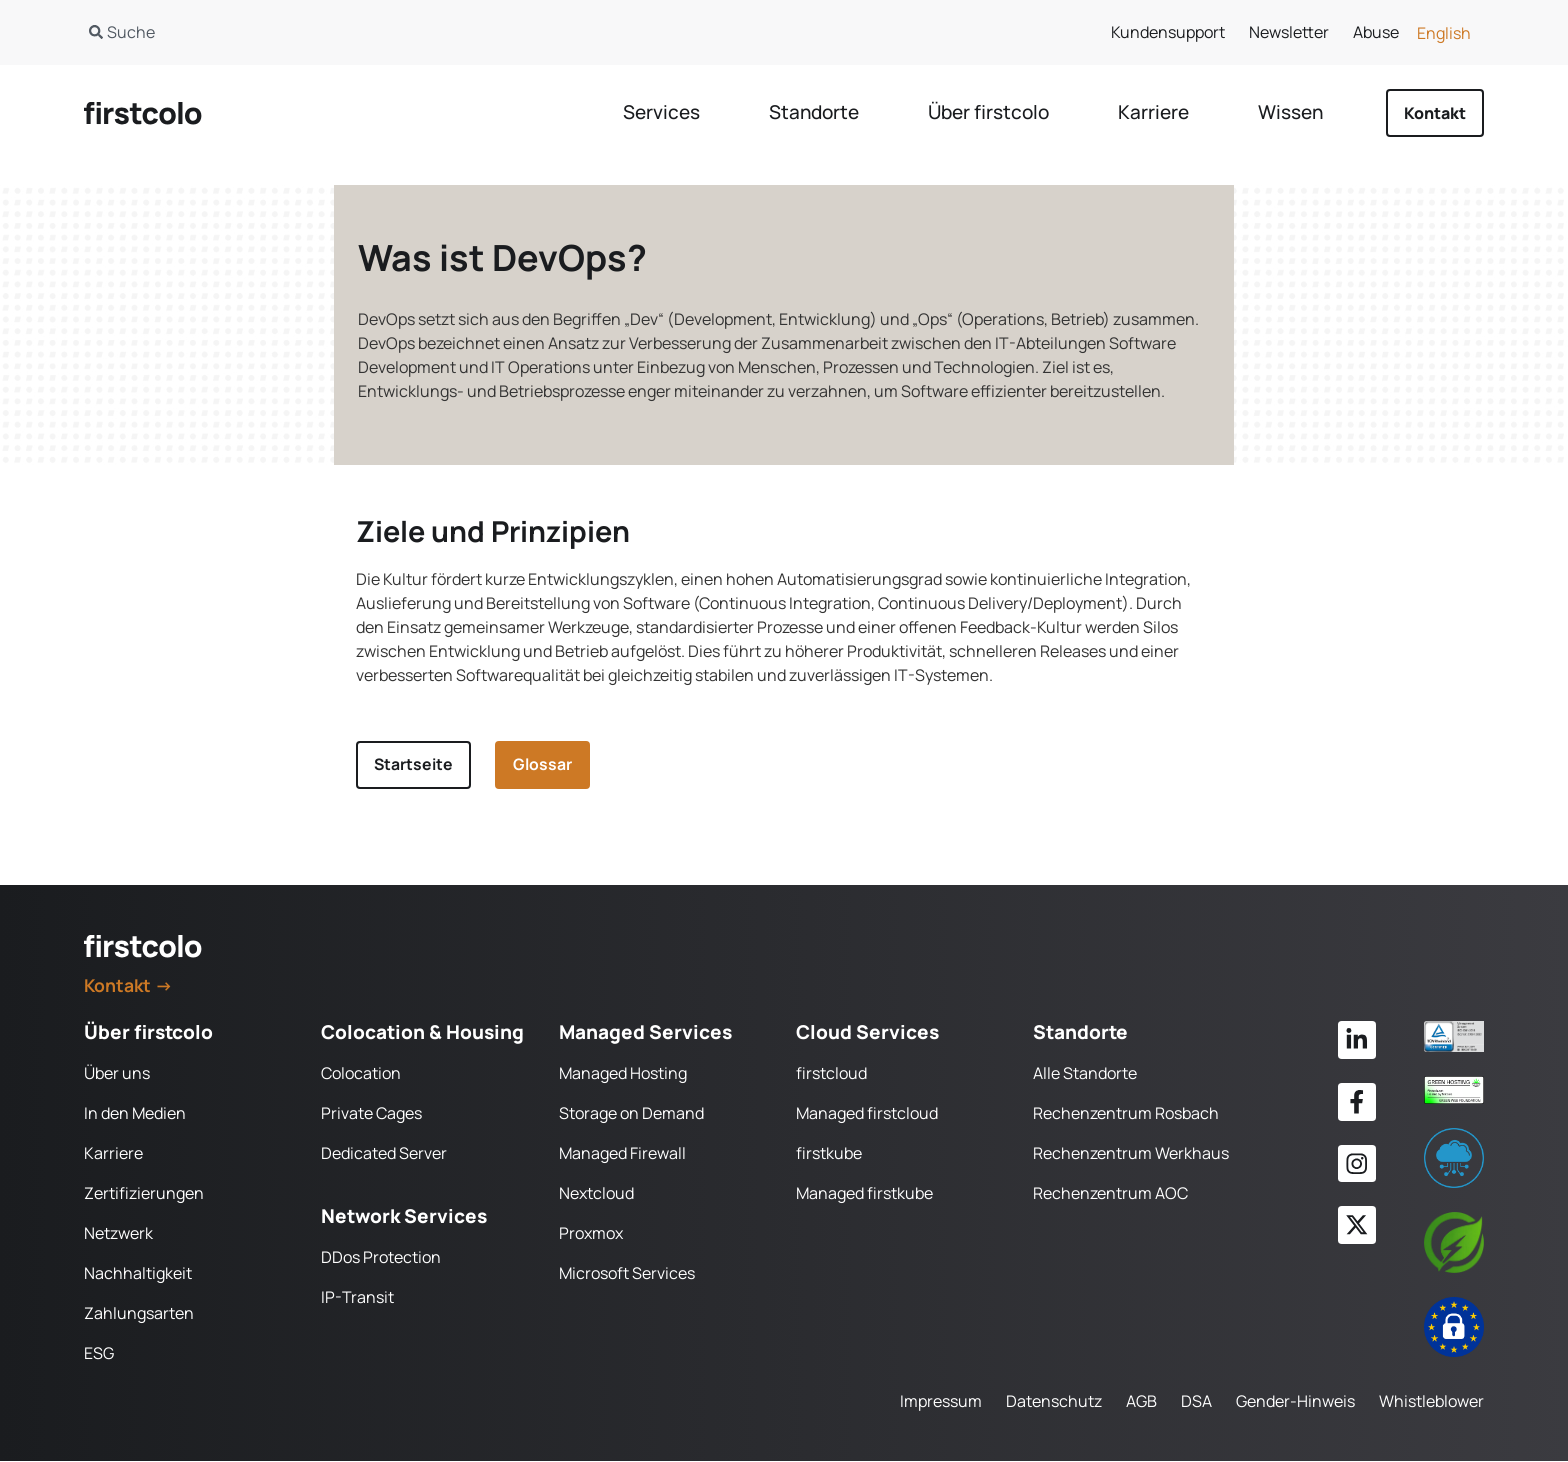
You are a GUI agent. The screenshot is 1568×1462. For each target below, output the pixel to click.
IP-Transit (357, 1298)
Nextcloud (596, 1194)
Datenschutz (1054, 1402)
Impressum (941, 1402)
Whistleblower (1431, 1402)
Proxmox (591, 1234)
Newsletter (1289, 32)
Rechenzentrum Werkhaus (1131, 1154)
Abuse (1376, 32)
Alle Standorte (1085, 1074)
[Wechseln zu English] (1444, 32)
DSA (1196, 1402)
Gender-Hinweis (1295, 1402)
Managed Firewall (622, 1154)
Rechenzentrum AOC (1110, 1194)
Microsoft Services (627, 1274)
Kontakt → (128, 985)
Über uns (117, 1074)
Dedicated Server (384, 1154)
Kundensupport (1168, 32)
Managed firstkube (864, 1194)
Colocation (361, 1074)
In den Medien (135, 1114)
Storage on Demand (631, 1114)
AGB (1141, 1402)
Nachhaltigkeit (138, 1274)
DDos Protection (381, 1258)
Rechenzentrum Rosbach (1126, 1114)
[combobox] (413, 32)
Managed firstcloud (867, 1114)
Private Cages (371, 1114)
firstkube (829, 1154)
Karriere (113, 1154)
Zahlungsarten (139, 1314)
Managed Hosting (623, 1074)
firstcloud (831, 1074)
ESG (99, 1354)
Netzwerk (118, 1234)
